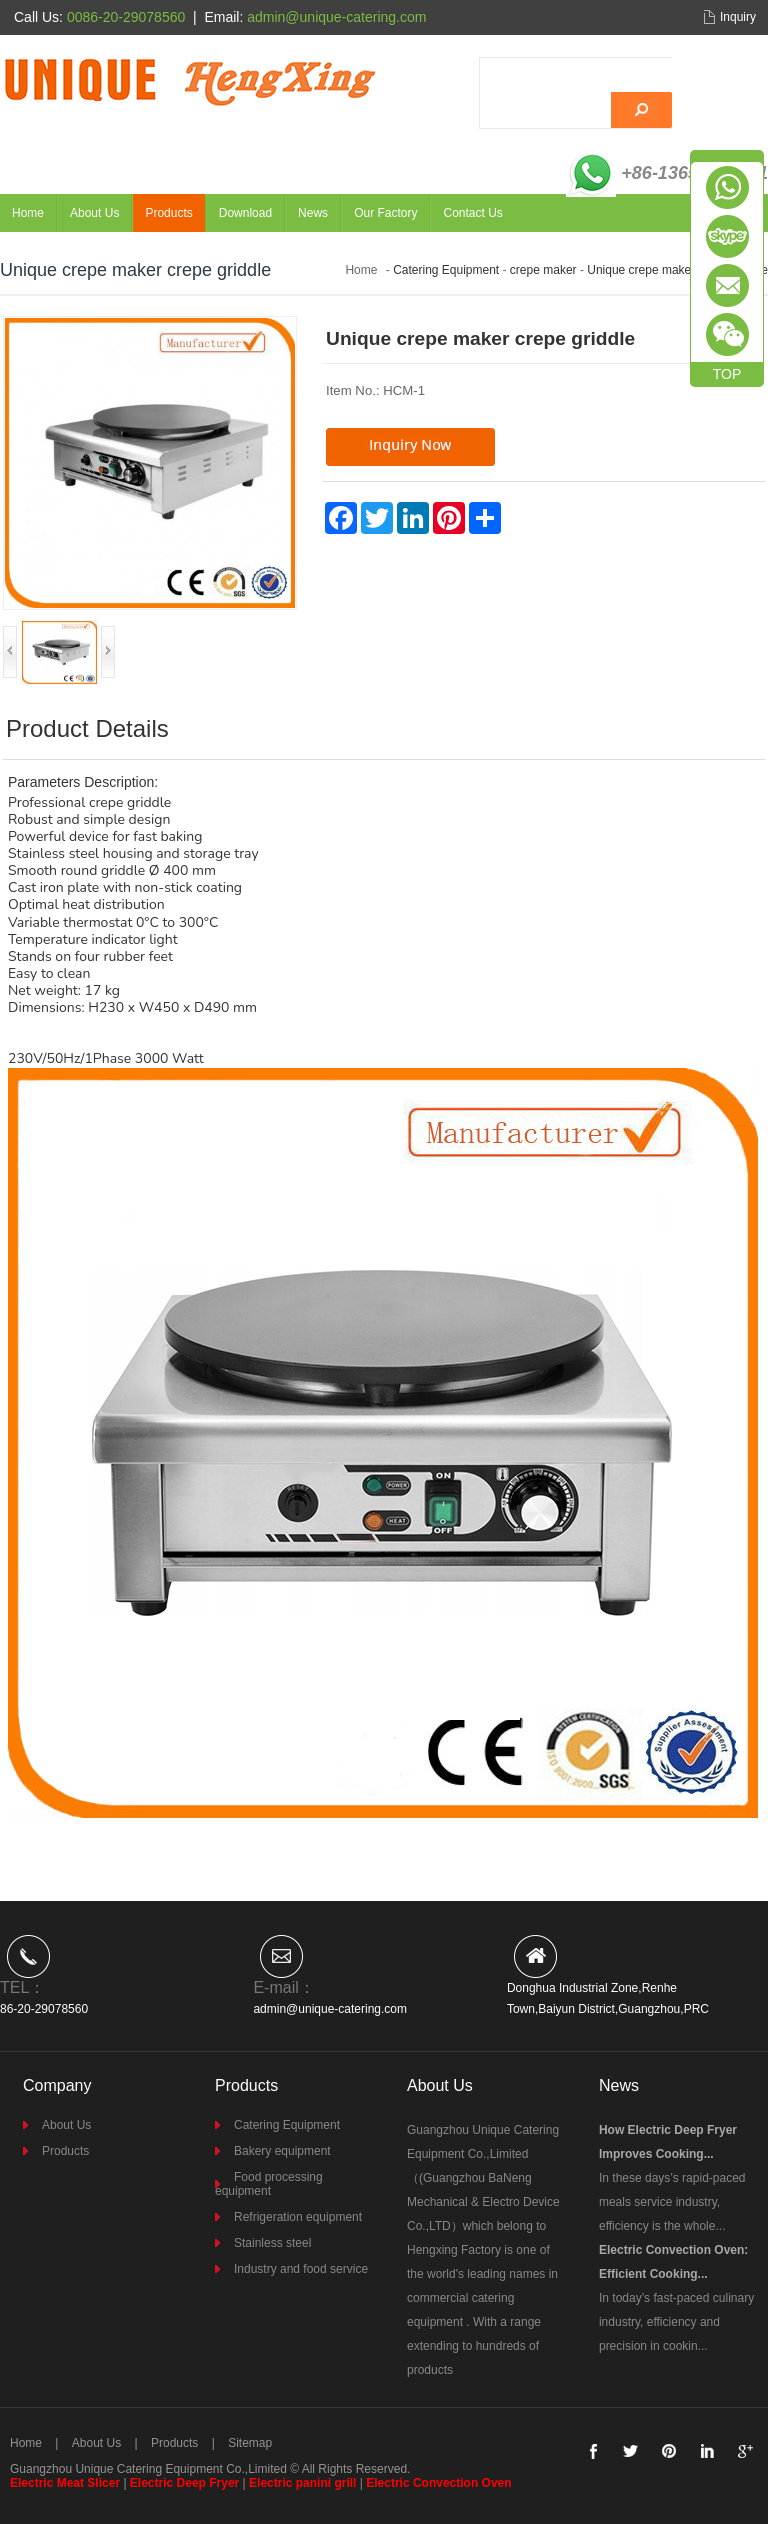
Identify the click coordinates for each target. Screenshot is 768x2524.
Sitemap (250, 2443)
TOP (727, 374)
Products (168, 213)
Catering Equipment (446, 270)
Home (28, 213)
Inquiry (738, 17)
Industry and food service (301, 2269)
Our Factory (385, 213)
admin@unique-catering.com (330, 2009)
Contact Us (472, 213)
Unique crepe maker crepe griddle (677, 270)
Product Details (87, 728)
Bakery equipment (282, 2151)
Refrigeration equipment (298, 2217)
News (313, 213)
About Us (94, 213)
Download (245, 213)
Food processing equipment (269, 2184)
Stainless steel (272, 2243)
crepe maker (543, 270)
